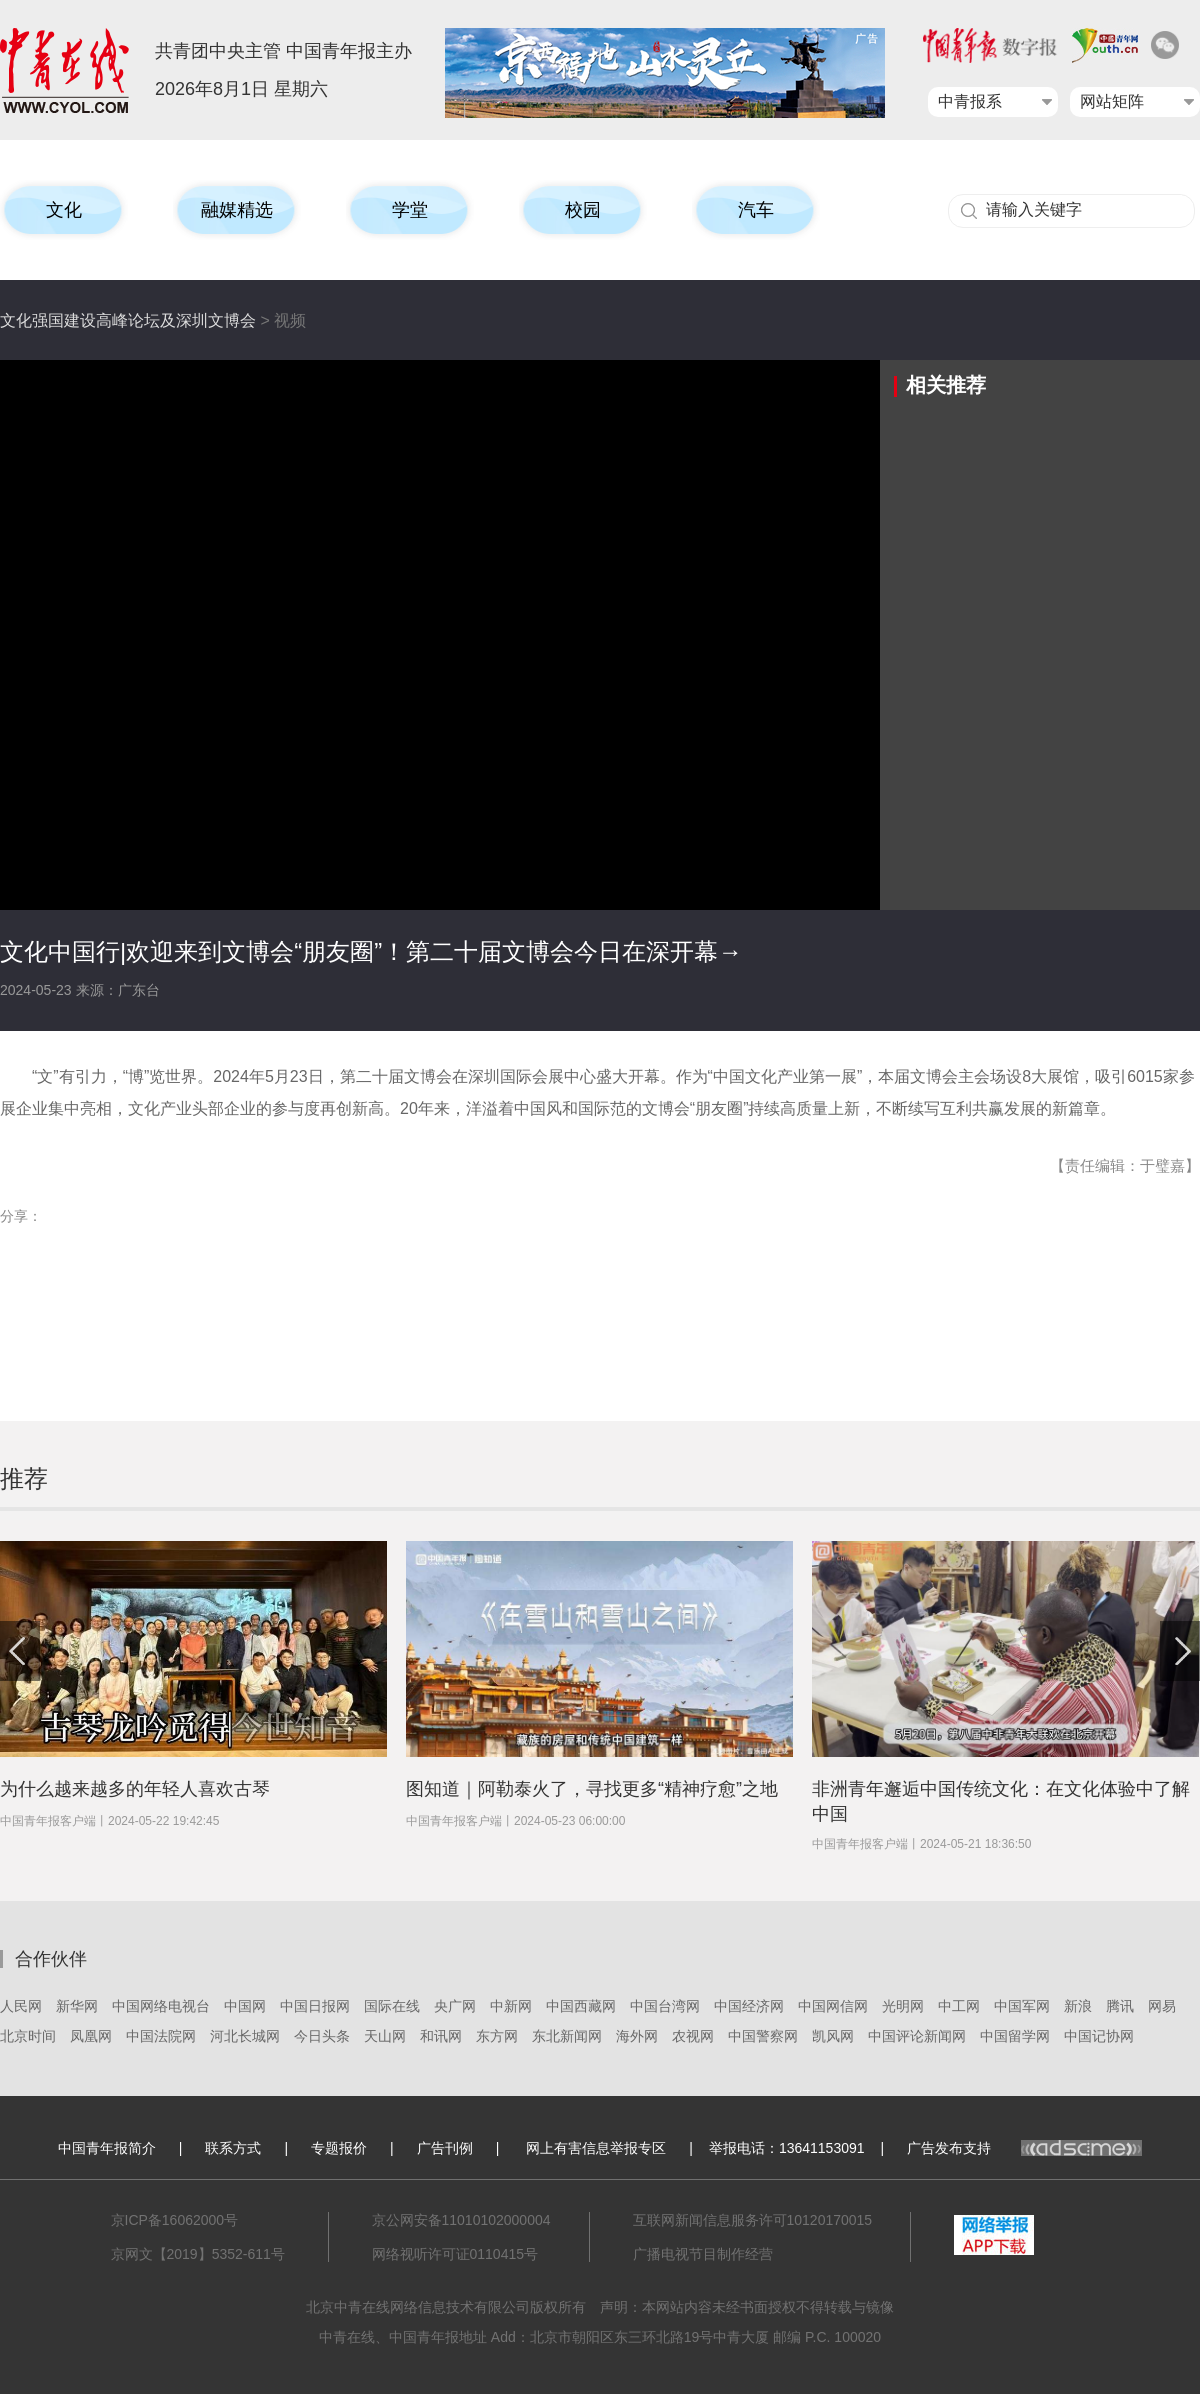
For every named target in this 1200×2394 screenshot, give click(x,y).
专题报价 (339, 2148)
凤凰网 (91, 2036)
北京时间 (28, 2036)
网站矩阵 (1112, 101)
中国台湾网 (665, 2006)
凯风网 (833, 2036)
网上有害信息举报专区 (596, 2148)
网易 (1162, 2006)
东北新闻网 (567, 2036)
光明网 (903, 2006)
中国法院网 (161, 2036)
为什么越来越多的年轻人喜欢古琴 (135, 1789)
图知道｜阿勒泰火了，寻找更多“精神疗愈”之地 (592, 1789)
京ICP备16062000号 (175, 2220)
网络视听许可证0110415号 (455, 2254)
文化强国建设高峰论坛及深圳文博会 (128, 320)
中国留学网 (1015, 2036)
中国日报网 (315, 2006)
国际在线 (392, 2006)
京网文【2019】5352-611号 (198, 2254)
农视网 (693, 2036)
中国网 (245, 2006)
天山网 (385, 2036)
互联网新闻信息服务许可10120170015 (753, 2220)
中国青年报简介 (107, 2148)
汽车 (756, 210)
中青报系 (970, 101)
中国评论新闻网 (917, 2036)
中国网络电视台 (161, 2006)
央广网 (455, 2006)
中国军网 (1022, 2006)
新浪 (1078, 2006)
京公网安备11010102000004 (461, 2220)
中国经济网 (749, 2006)
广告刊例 (445, 2148)
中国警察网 (763, 2036)
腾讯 (1120, 2006)
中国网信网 (833, 2006)
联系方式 (233, 2148)
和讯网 (441, 2036)
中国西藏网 (581, 2006)
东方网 (497, 2036)
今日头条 (322, 2036)
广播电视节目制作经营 (703, 2254)
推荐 (24, 1478)
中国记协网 (1099, 2036)
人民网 (21, 2006)
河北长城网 (245, 2036)
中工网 (959, 2006)
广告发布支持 (1024, 2148)
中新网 (511, 2006)
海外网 (637, 2036)
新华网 (77, 2006)
